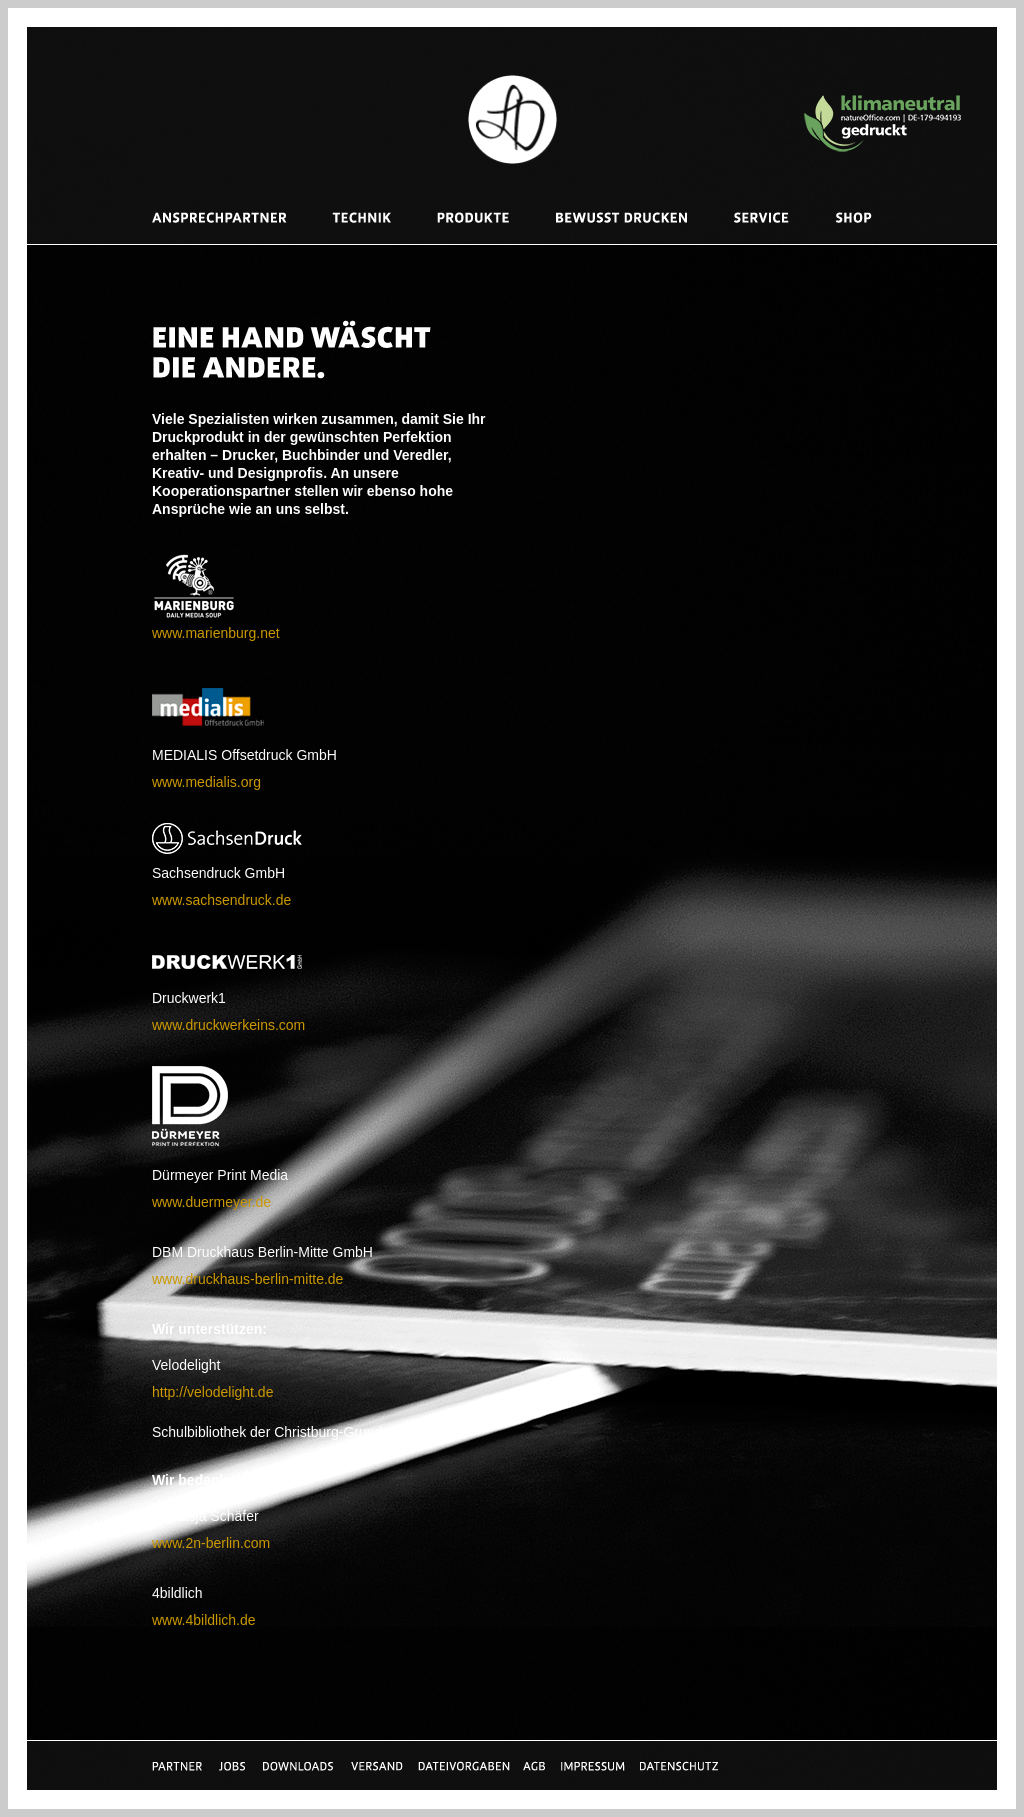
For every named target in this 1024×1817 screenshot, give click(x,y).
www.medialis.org (206, 782)
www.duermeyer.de (211, 1202)
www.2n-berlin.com (211, 1543)
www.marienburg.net (216, 633)
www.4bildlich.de (204, 1620)
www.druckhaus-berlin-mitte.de (247, 1279)
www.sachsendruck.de (221, 900)
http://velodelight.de (212, 1392)
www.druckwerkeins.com (228, 1025)
